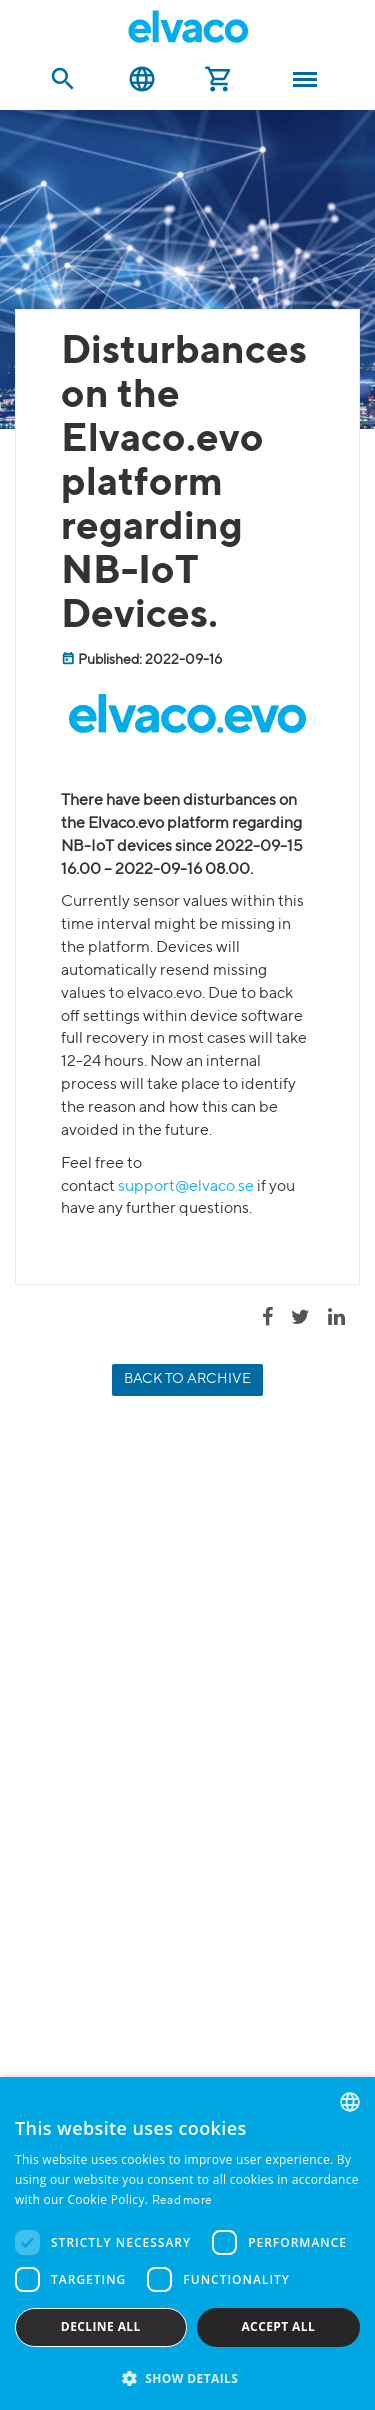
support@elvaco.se (186, 1187)
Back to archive (187, 1379)
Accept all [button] (278, 2326)
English (142, 79)
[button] (187, 2377)
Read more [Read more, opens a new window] (182, 2201)
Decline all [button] (101, 2326)
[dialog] (187, 2243)
